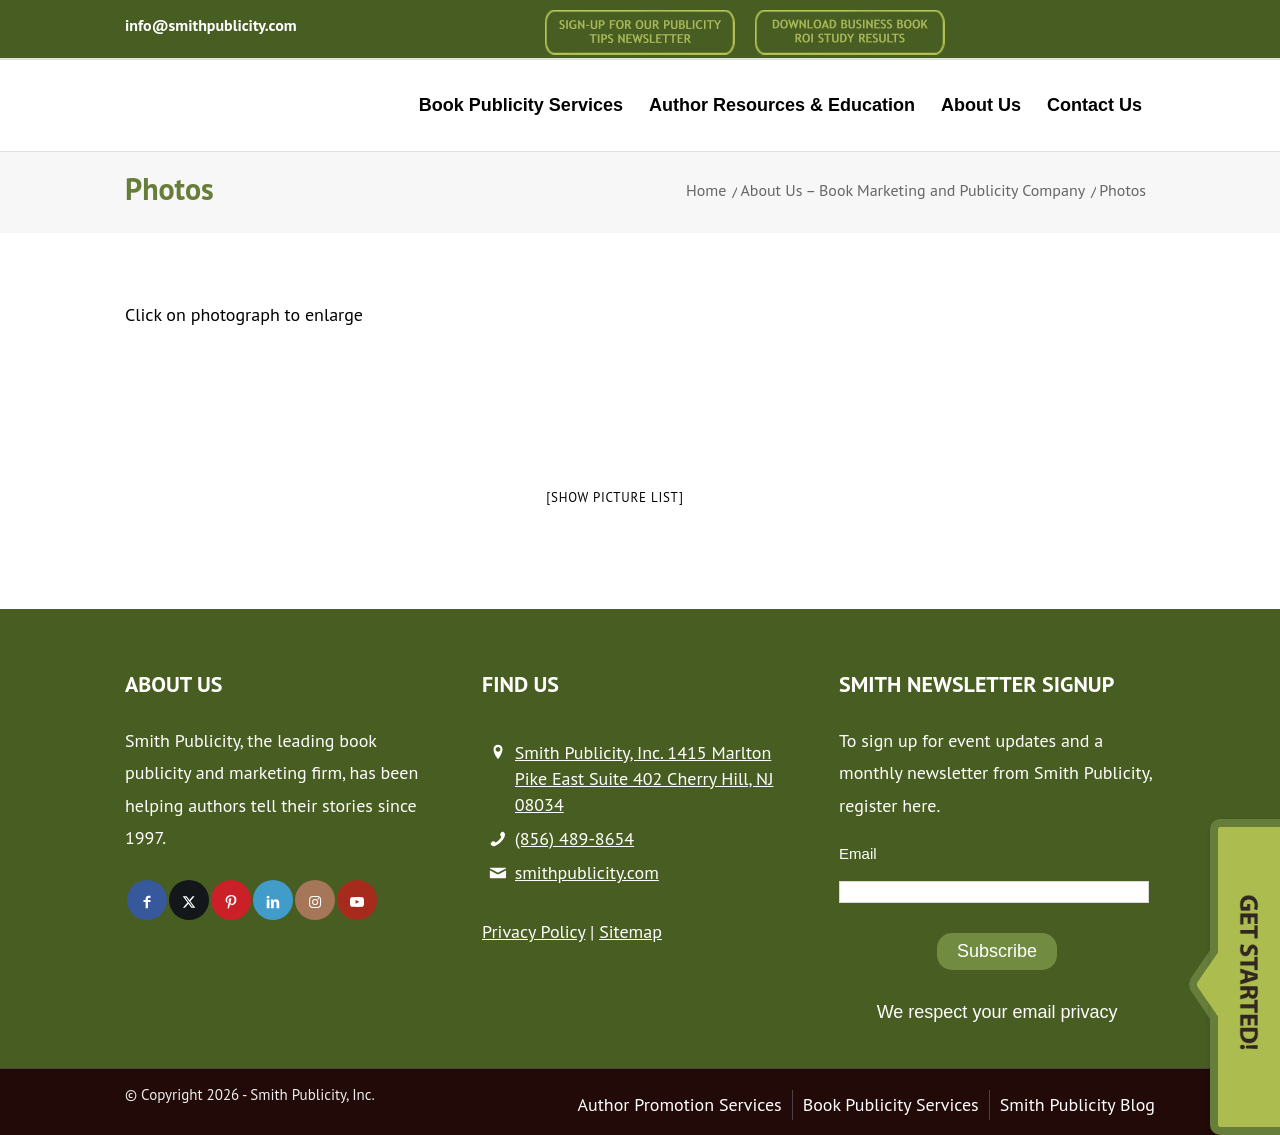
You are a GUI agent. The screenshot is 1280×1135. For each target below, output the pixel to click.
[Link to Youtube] (357, 900)
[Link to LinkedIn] (273, 900)
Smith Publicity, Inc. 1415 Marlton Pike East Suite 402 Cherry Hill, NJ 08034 (644, 778)
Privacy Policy (533, 931)
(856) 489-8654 (574, 838)
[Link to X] (189, 900)
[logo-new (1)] (261, 105)
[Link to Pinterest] (231, 900)
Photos (169, 188)
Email (858, 853)
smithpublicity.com (587, 872)
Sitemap (630, 931)
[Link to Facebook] (147, 900)
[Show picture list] (614, 497)
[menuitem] (640, 32)
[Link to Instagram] (315, 900)
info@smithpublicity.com (211, 25)
